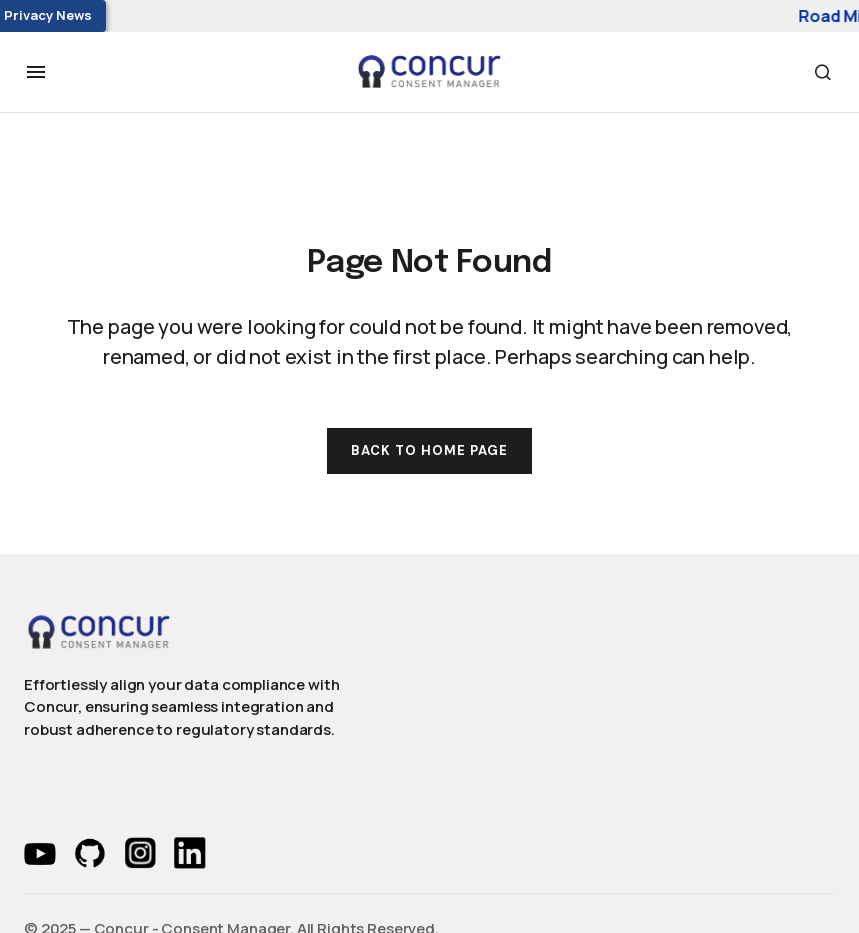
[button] (36, 72)
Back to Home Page (430, 450)
